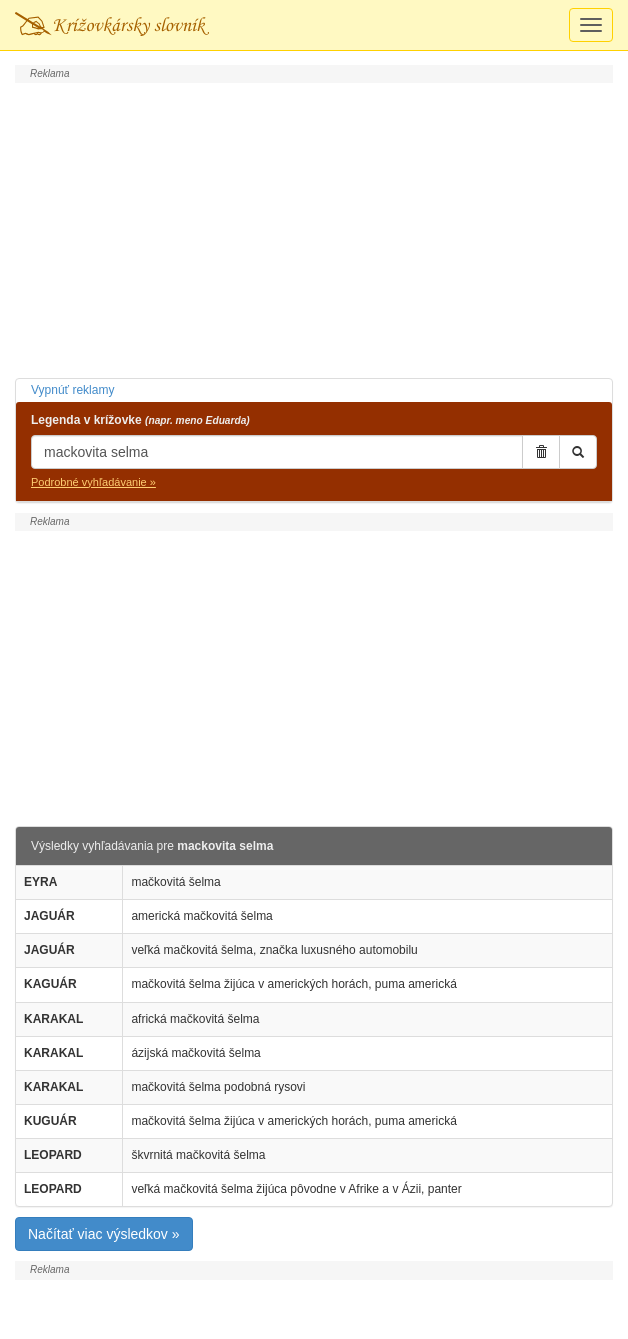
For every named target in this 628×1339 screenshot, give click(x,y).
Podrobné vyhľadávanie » (93, 482)
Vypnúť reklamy (72, 390)
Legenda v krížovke (140, 420)
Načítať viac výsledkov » (104, 1234)
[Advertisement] (314, 228)
